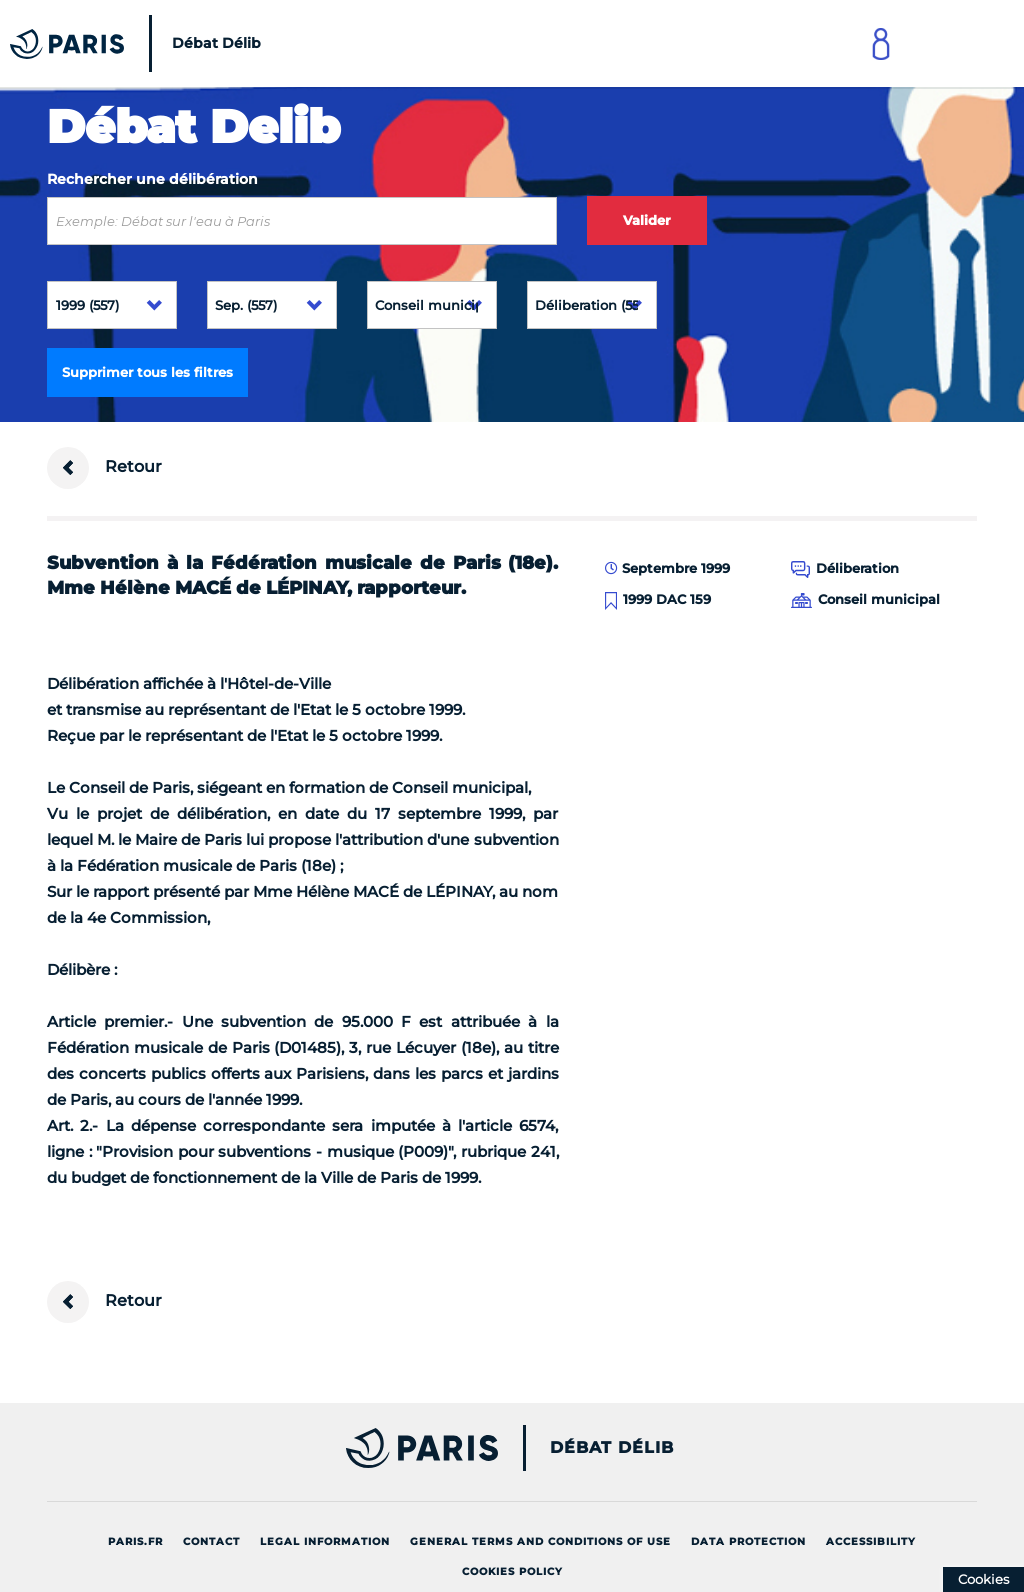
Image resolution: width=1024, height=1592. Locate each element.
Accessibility (871, 1541)
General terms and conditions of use (540, 1541)
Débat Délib (612, 1448)
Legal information (325, 1541)
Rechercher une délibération (152, 179)
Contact (211, 1541)
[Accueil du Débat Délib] (140, 43)
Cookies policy (512, 1571)
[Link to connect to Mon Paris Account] (881, 43)
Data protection (748, 1541)
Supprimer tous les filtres (147, 372)
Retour (104, 468)
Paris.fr (135, 1541)
